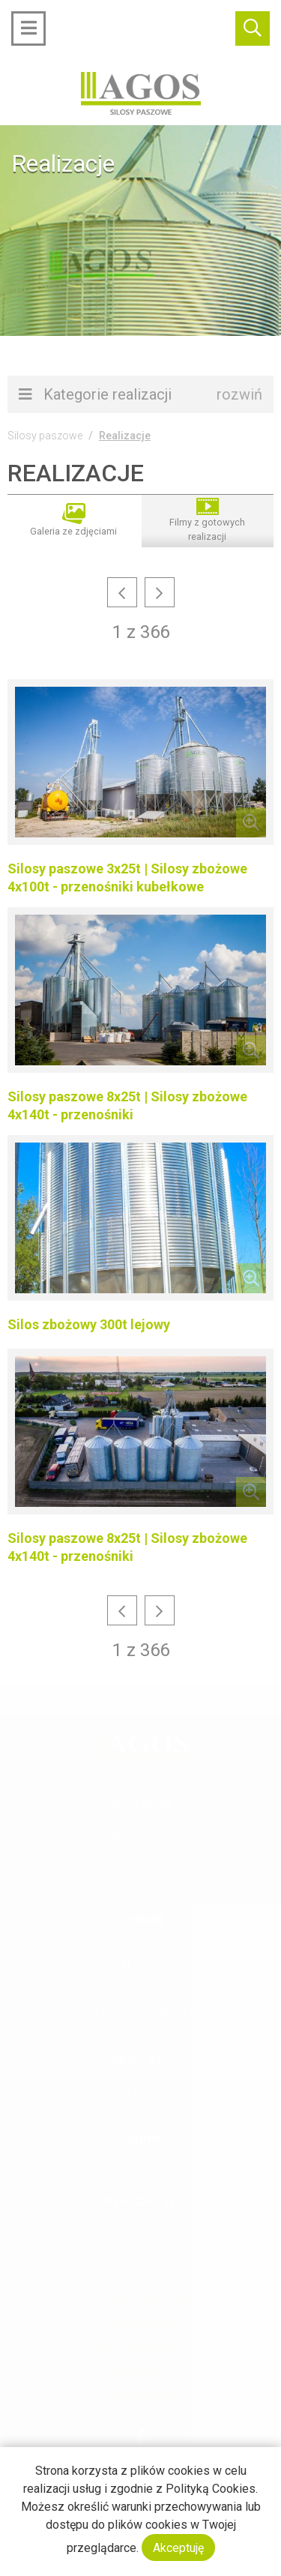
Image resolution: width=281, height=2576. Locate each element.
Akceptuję (178, 2548)
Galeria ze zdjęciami (73, 520)
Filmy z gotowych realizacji (207, 520)
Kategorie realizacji (140, 394)
